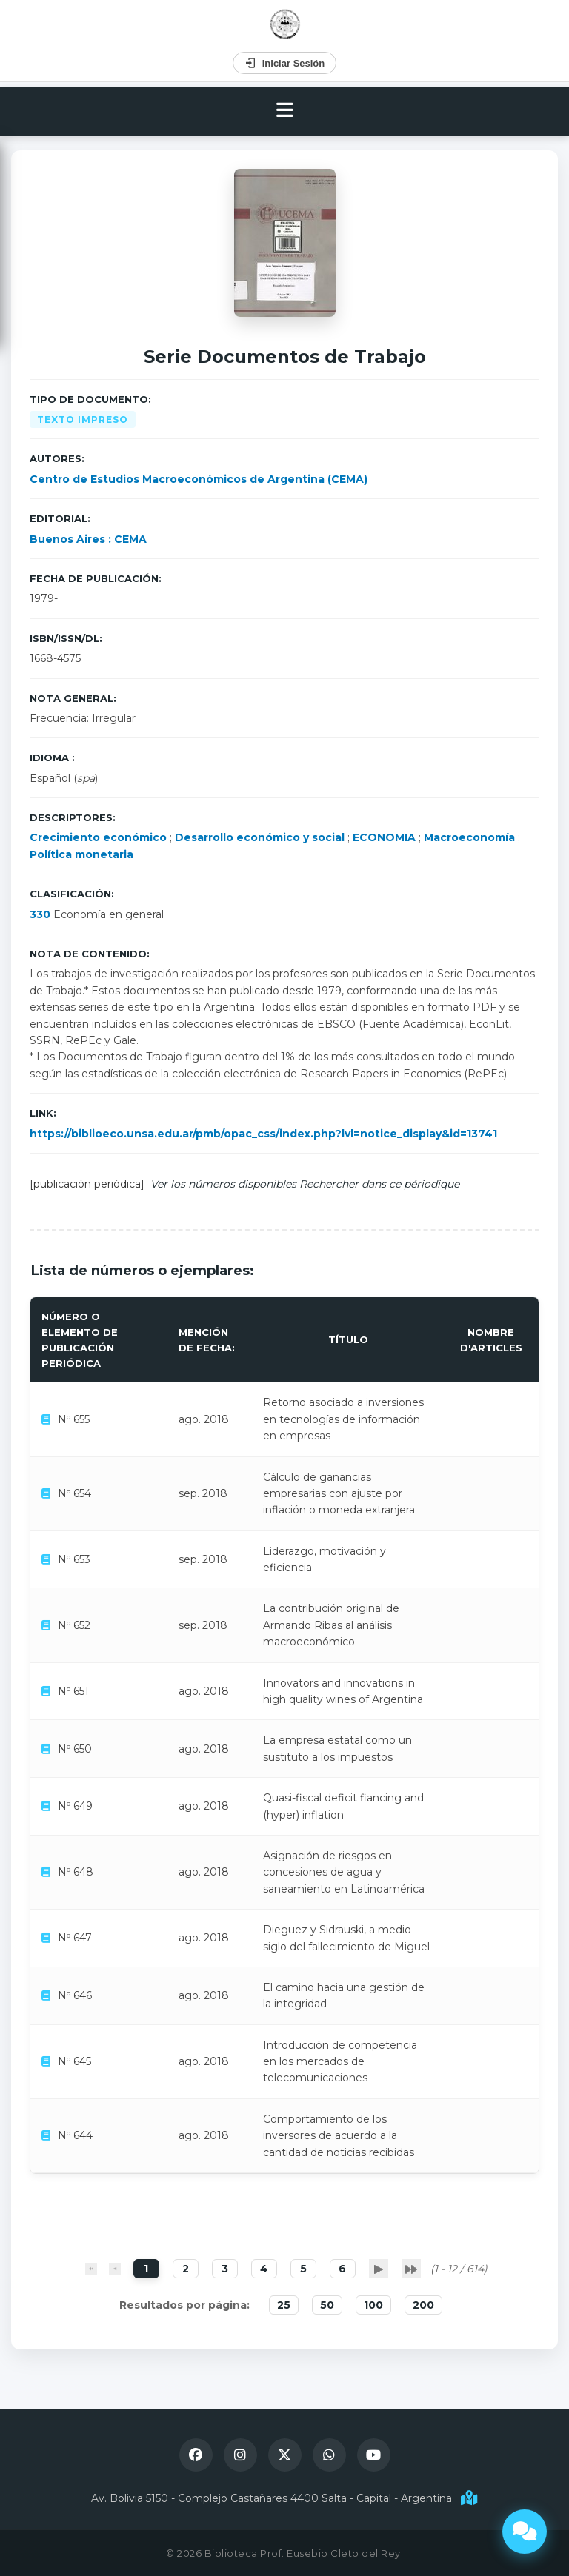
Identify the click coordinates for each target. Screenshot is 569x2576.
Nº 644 (75, 2135)
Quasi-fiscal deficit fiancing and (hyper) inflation (343, 1806)
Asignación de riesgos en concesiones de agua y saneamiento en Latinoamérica (344, 1872)
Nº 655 (74, 1419)
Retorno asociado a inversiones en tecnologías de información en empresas (343, 1419)
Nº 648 (75, 1872)
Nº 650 (75, 1749)
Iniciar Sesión (284, 63)
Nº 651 (73, 1691)
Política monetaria (81, 854)
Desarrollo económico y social (260, 837)
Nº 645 (74, 2061)
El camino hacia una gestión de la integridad (344, 1995)
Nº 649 (75, 1806)
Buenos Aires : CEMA (88, 539)
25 (283, 2305)
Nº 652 (74, 1625)
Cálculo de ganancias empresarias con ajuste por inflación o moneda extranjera (339, 1494)
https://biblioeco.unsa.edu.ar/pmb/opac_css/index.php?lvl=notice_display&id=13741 (263, 1133)
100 (373, 2305)
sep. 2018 (203, 1493)
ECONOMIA (384, 837)
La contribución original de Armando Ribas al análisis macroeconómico (331, 1625)
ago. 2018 (204, 1419)
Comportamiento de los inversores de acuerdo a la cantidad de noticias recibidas (338, 2135)
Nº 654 (74, 1493)
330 (40, 914)
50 (327, 2305)
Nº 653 (74, 1559)
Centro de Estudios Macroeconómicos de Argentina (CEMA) (198, 479)
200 (423, 2305)
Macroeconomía (469, 837)
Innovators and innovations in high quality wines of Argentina (343, 1691)
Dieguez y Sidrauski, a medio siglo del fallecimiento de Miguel (346, 1938)
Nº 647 (75, 1937)
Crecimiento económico (98, 837)
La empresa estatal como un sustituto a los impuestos (337, 1748)
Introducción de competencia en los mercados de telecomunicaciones (340, 2061)
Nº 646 (75, 1995)
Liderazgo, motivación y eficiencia (324, 1559)
